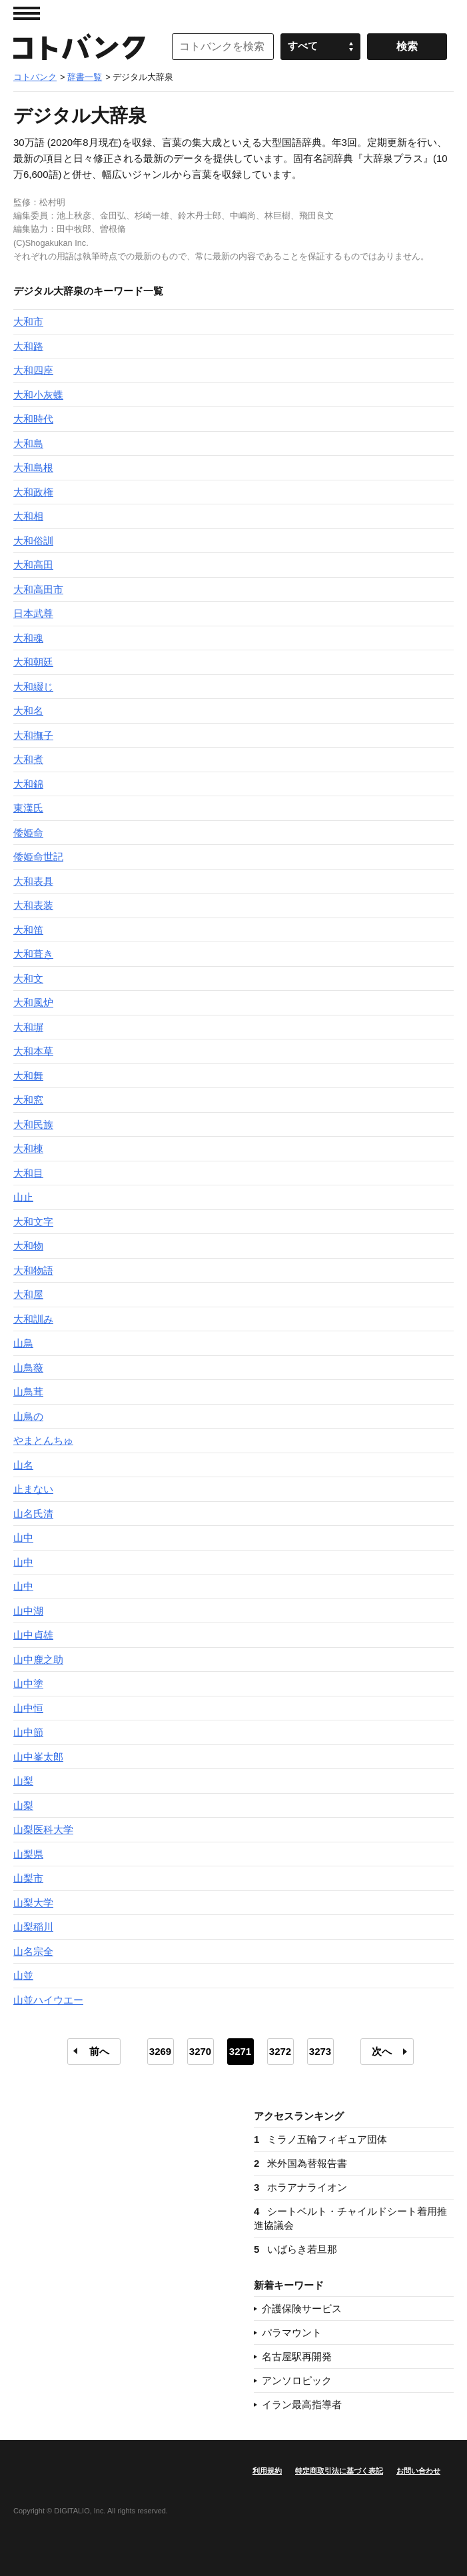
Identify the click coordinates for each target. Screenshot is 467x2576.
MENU (26, 13)
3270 (200, 2051)
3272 (280, 2051)
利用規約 (267, 2471)
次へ (382, 2051)
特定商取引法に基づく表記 (339, 2471)
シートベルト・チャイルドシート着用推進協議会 (350, 2217)
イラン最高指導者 (302, 2404)
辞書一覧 (84, 77)
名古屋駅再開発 (297, 2356)
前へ (99, 2051)
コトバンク (79, 46)
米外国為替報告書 (300, 2163)
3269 (160, 2051)
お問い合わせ (418, 2471)
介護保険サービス (302, 2308)
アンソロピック (297, 2380)
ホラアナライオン (300, 2187)
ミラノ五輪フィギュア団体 (320, 2139)
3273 (320, 2051)
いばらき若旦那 (295, 2249)
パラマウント (292, 2332)
